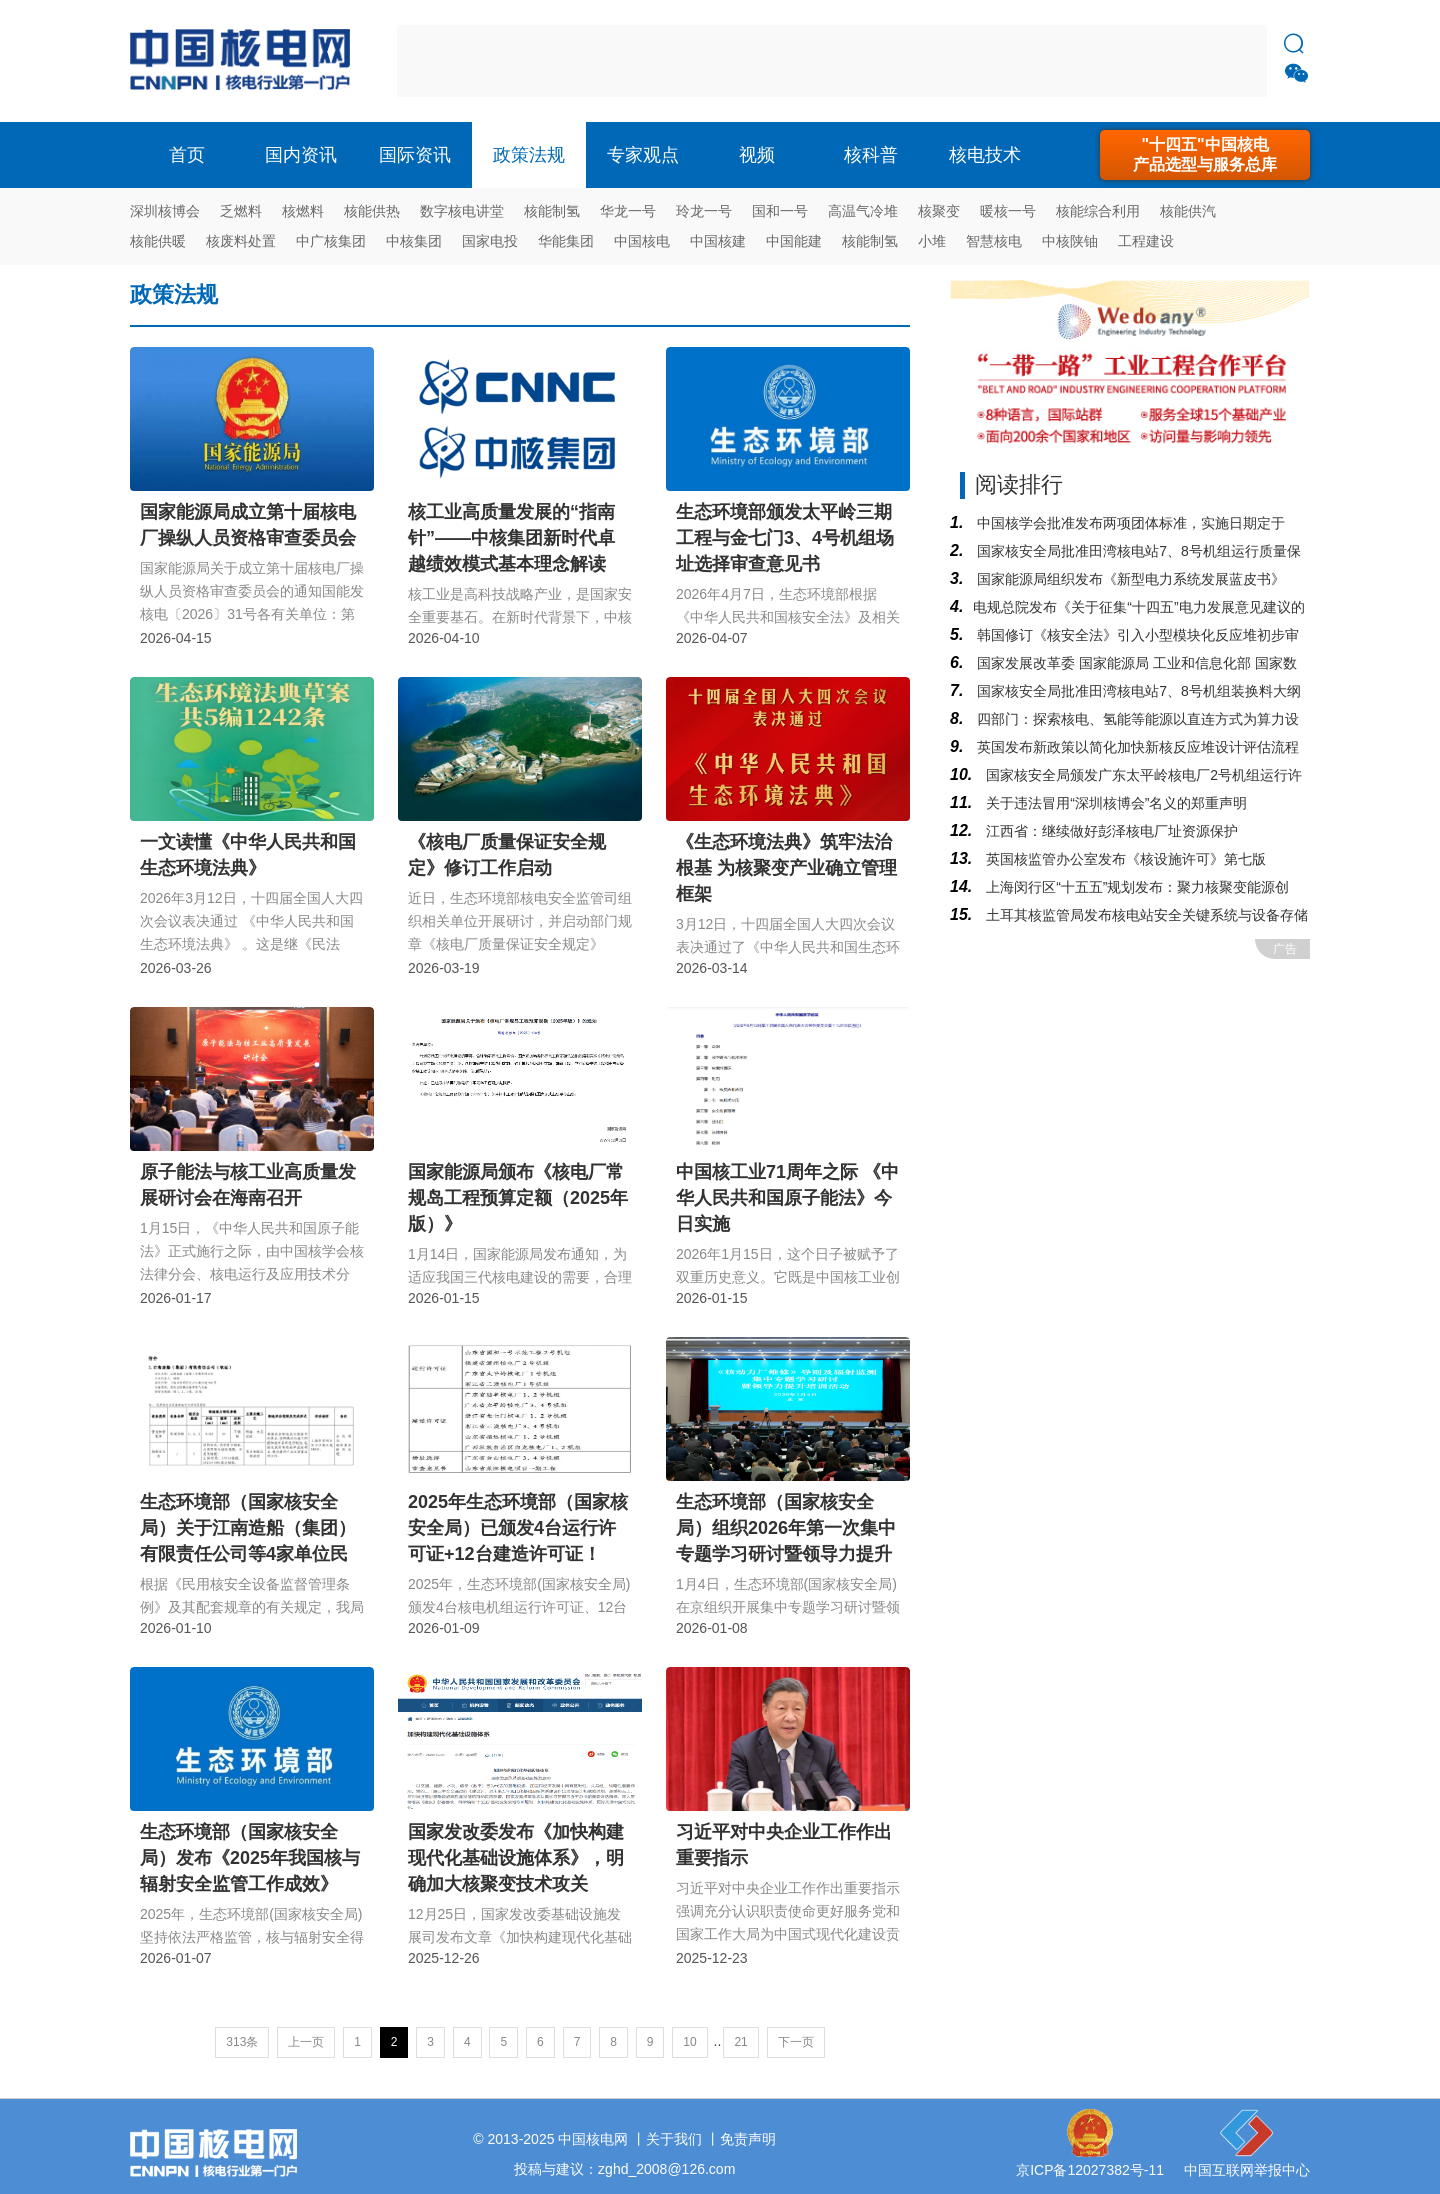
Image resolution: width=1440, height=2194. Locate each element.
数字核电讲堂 (462, 211)
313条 (242, 2042)
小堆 (932, 241)
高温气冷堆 (863, 211)
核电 (245, 61)
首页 (187, 155)
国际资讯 (415, 155)
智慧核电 (994, 241)
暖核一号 (1008, 211)
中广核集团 (331, 241)
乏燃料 (241, 211)
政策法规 (529, 155)
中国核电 (642, 241)
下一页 (796, 2042)
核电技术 (985, 155)
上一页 (306, 2042)
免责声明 (748, 2139)
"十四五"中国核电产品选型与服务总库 (1205, 154)
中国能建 (794, 241)
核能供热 (372, 211)
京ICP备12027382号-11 (1090, 2170)
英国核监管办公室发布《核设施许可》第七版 (1124, 859)
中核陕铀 (1070, 241)
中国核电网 (593, 2139)
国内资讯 (301, 155)
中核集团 (414, 241)
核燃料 (303, 211)
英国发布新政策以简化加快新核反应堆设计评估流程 (1136, 747)
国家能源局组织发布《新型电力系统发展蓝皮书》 (1129, 579)
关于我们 (674, 2139)
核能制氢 (552, 211)
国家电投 (490, 241)
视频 (757, 155)
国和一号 (780, 211)
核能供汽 (1188, 211)
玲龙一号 (704, 211)
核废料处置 (241, 241)
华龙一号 (628, 211)
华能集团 (566, 241)
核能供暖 (158, 241)
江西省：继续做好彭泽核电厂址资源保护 (1110, 831)
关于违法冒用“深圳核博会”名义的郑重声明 (1114, 803)
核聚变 (939, 211)
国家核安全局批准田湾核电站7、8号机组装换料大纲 (1136, 691)
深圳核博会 (165, 211)
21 (740, 2042)
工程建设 (1146, 241)
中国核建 (718, 241)
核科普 (871, 155)
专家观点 (643, 155)
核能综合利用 (1098, 211)
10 (689, 2042)
